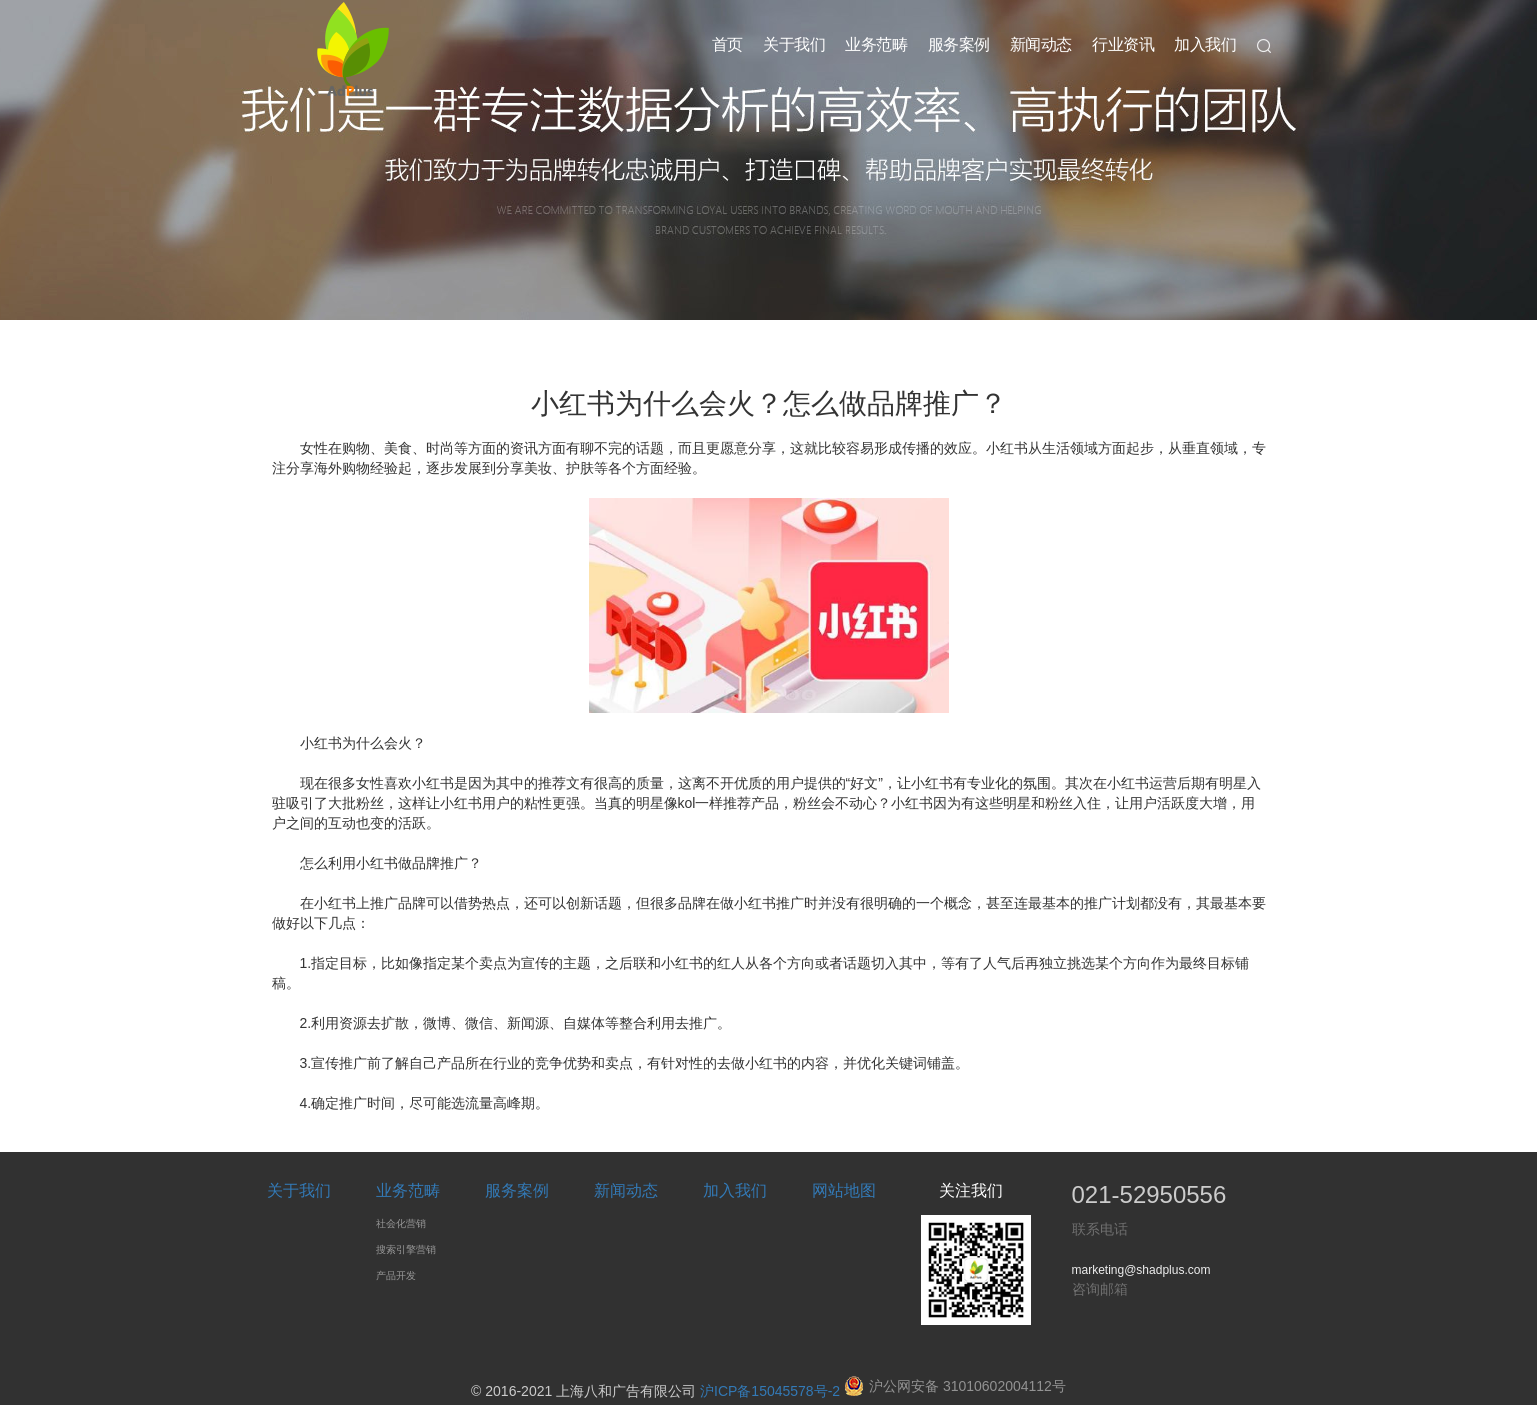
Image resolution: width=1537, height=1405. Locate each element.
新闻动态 (1041, 44)
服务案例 (959, 44)
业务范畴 (876, 44)
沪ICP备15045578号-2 (770, 1391)
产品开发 (396, 1275)
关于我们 (794, 44)
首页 (727, 44)
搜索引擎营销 (406, 1249)
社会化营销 (401, 1223)
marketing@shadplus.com (1141, 1270)
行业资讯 (1123, 44)
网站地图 (844, 1190)
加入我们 (1205, 44)
